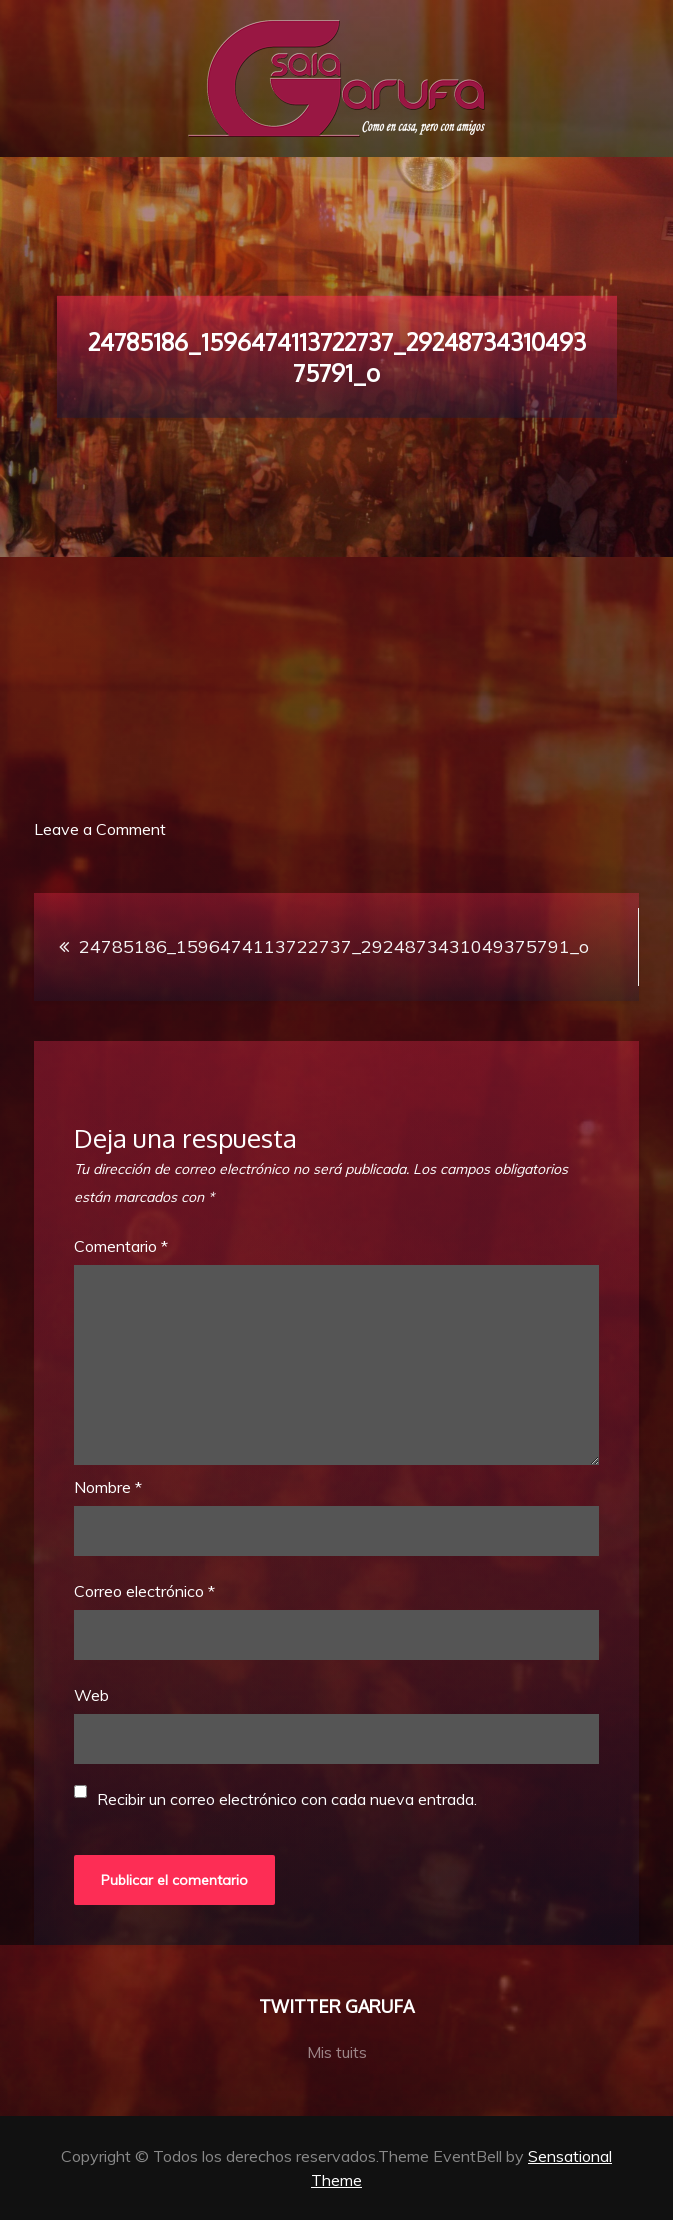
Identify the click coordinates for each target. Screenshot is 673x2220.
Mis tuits (337, 2052)
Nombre (108, 1487)
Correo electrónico (144, 1591)
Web (91, 1695)
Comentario (121, 1246)
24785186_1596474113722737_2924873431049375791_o (334, 946)
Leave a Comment (100, 829)
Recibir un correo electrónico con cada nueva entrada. (287, 1799)
